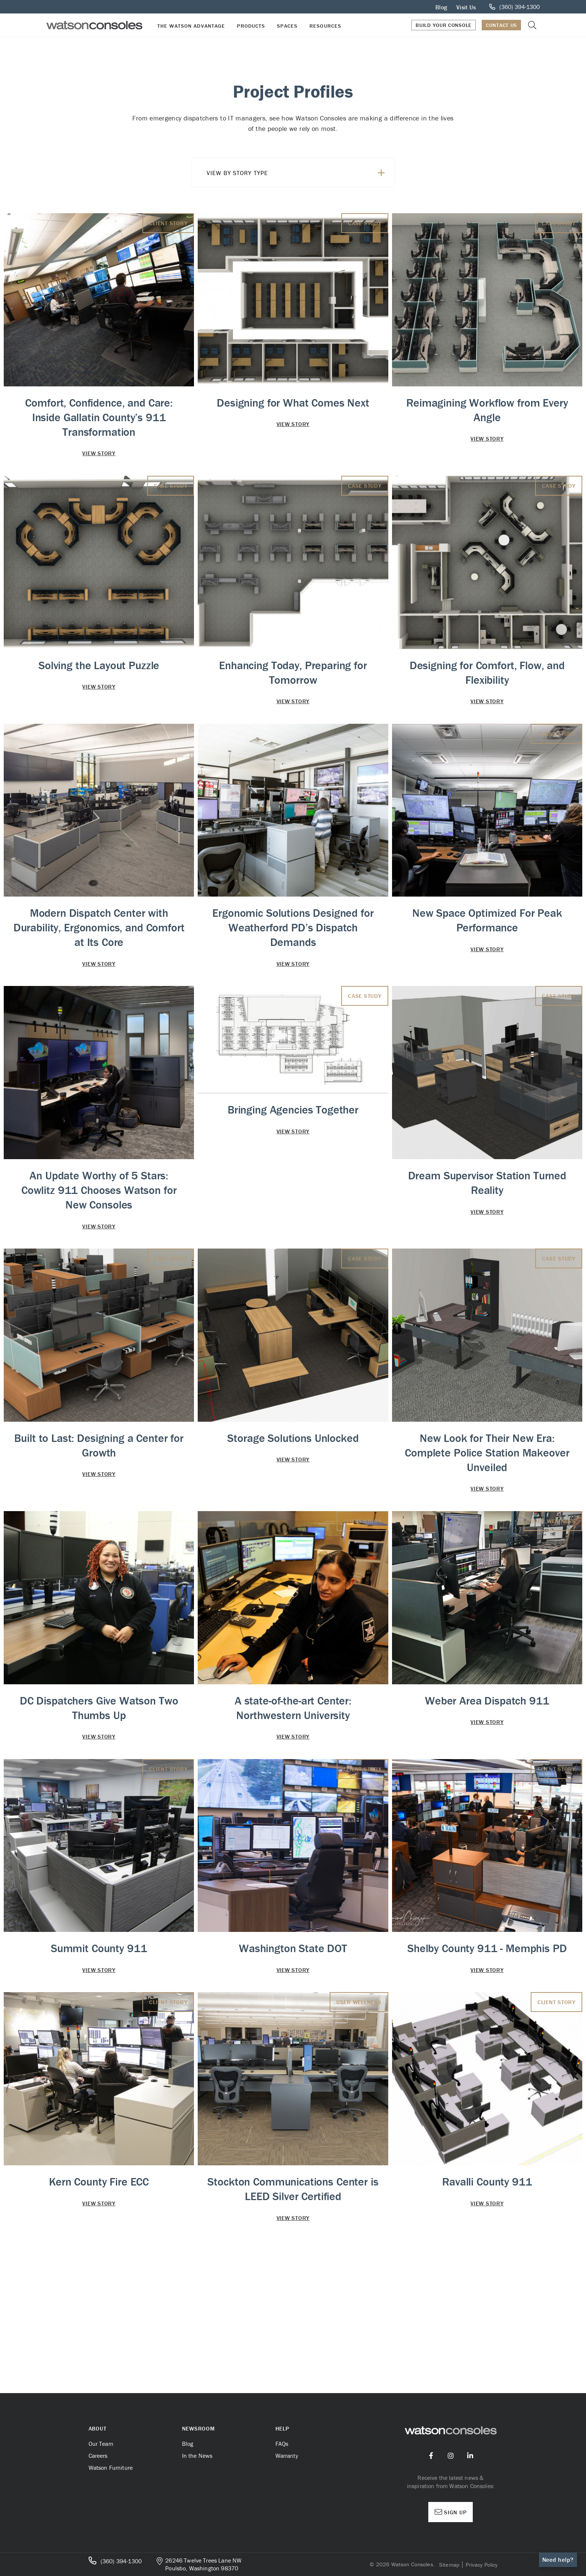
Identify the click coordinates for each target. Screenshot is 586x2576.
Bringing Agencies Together (293, 1110)
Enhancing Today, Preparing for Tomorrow (293, 672)
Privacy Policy (481, 2564)
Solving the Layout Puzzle (98, 665)
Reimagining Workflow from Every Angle (487, 410)
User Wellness (553, 1521)
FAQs (282, 2443)
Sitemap (449, 2564)
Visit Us (466, 7)
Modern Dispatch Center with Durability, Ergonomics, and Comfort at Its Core (99, 927)
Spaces (287, 25)
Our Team (101, 2443)
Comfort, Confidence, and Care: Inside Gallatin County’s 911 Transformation (99, 417)
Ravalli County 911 (487, 2216)
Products (251, 25)
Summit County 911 (99, 1948)
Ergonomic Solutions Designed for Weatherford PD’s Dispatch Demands (292, 927)
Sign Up (450, 2512)
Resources (325, 25)
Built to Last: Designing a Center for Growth (98, 1445)
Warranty (286, 2455)
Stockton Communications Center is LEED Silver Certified (292, 2223)
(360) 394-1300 (115, 2561)
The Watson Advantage (191, 25)
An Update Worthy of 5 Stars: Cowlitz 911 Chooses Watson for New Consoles (99, 1190)
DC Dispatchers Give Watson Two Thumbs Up (99, 1708)
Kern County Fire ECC (99, 2216)
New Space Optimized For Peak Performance (487, 920)
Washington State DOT (293, 1948)
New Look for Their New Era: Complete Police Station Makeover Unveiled (487, 1452)
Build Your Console (444, 25)
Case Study (365, 223)
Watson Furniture (111, 2467)
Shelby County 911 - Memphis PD (487, 1966)
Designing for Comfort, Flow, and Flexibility (487, 672)
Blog (441, 7)
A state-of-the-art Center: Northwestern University (293, 1708)
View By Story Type (296, 173)
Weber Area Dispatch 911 (487, 1700)
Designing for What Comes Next (293, 403)
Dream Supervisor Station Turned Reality (487, 1182)
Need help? (558, 2559)
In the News (197, 2455)
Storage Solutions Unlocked (292, 1438)
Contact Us (501, 25)
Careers (98, 2455)
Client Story (168, 223)
